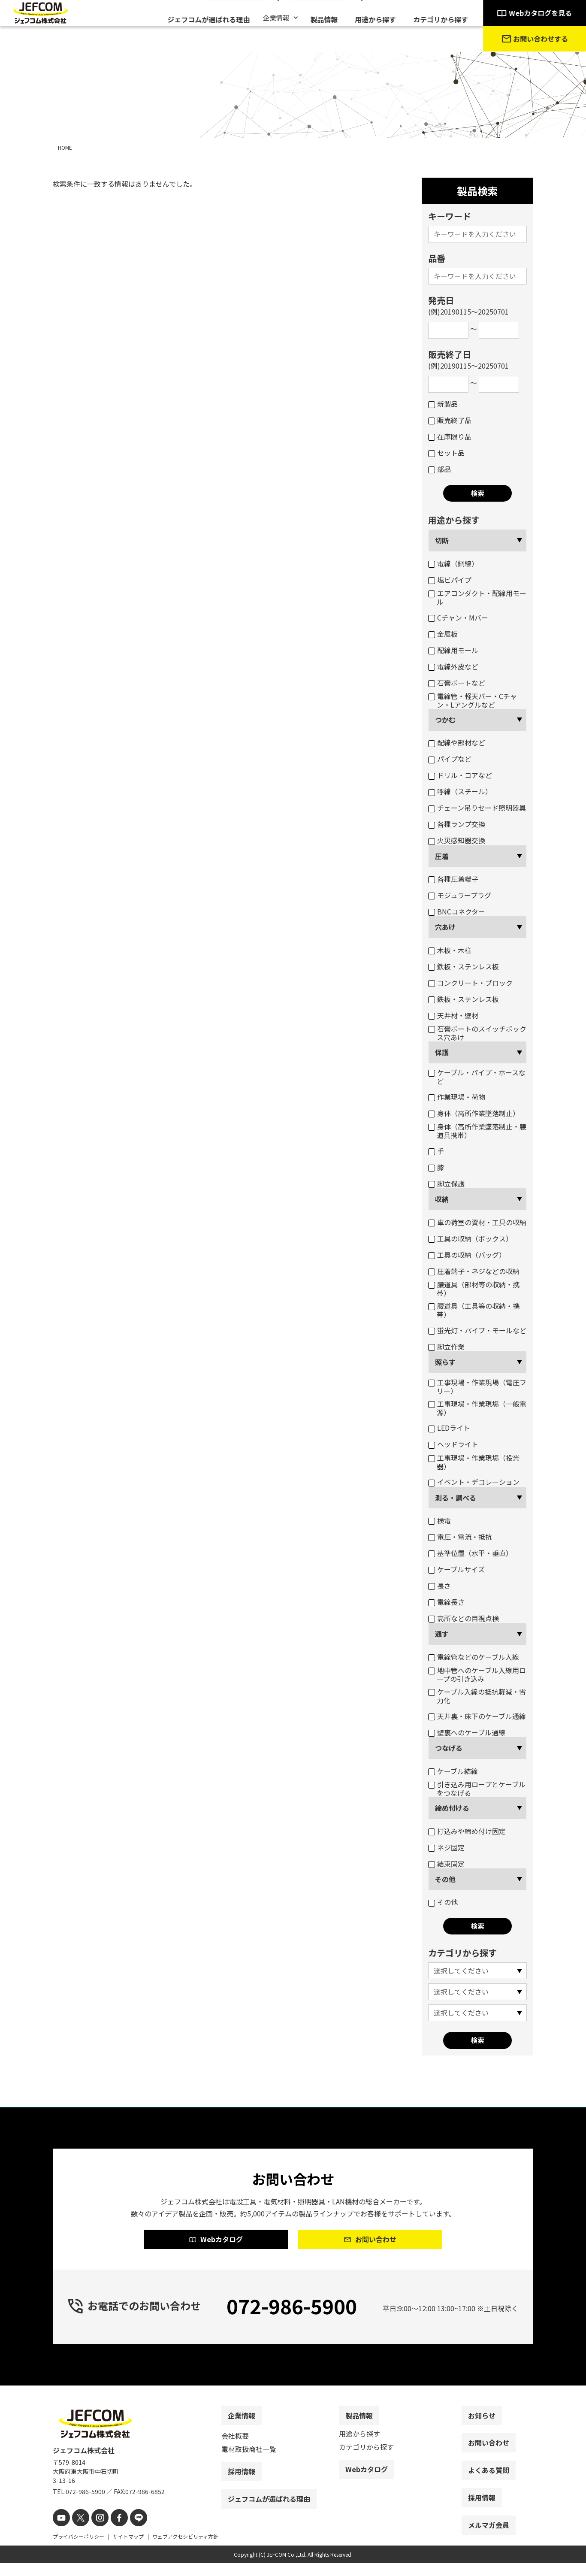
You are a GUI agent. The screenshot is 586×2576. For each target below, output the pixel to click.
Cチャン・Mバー (458, 617)
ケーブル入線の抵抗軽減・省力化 (477, 1695)
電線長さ (446, 1602)
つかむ (445, 719)
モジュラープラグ (459, 895)
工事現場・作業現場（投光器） (474, 1462)
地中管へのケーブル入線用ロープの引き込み (477, 1674)
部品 (439, 469)
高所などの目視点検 (463, 1618)
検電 (439, 1520)
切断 (442, 540)
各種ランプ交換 (456, 824)
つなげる (448, 1748)
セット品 (446, 452)
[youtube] (60, 2531)
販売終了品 (449, 420)
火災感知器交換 (456, 840)
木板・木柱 (449, 950)
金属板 (443, 634)
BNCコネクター (456, 911)
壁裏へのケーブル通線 (466, 1732)
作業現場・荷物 (456, 1097)
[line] (128, 2531)
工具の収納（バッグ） (467, 1254)
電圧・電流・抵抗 (460, 1536)
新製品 (443, 404)
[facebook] (111, 2531)
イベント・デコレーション (474, 1481)
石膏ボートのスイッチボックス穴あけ (477, 1032)
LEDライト (449, 1427)
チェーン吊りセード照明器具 (477, 807)
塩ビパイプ (449, 579)
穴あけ (445, 927)
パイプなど (449, 758)
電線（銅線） (453, 563)
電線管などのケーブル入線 (473, 1657)
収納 (442, 1199)
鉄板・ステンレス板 (463, 966)
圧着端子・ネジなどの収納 (474, 1271)
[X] (77, 2531)
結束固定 (446, 1863)
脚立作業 (446, 1346)
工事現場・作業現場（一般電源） (477, 1408)
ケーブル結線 (453, 1771)
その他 (445, 1879)
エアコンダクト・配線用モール (477, 597)
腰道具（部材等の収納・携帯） (474, 1288)
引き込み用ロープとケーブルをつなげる (477, 1788)
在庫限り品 (449, 436)
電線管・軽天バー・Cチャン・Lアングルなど (472, 700)
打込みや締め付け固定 (467, 1831)
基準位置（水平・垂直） (470, 1553)
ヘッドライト (453, 1444)
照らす (445, 1362)
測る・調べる (455, 1497)
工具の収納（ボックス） (470, 1238)
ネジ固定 (446, 1847)
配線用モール (453, 650)
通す (442, 1634)
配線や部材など (456, 742)
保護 (442, 1052)
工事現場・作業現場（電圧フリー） (477, 1386)
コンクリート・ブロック (470, 982)
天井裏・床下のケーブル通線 (477, 1716)
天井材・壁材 (453, 1015)
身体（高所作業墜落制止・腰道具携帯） (477, 1130)
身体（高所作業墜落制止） (474, 1113)
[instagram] (94, 2531)
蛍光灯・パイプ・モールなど (477, 1330)
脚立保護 (446, 1183)
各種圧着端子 (453, 879)
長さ (439, 1585)
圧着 (442, 856)
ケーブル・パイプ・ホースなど (477, 1076)
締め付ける (452, 1808)
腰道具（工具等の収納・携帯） (474, 1310)
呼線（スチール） (460, 791)
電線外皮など (453, 666)
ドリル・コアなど (460, 775)
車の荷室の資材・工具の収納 (477, 1222)
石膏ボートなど (456, 682)
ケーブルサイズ (456, 1569)
